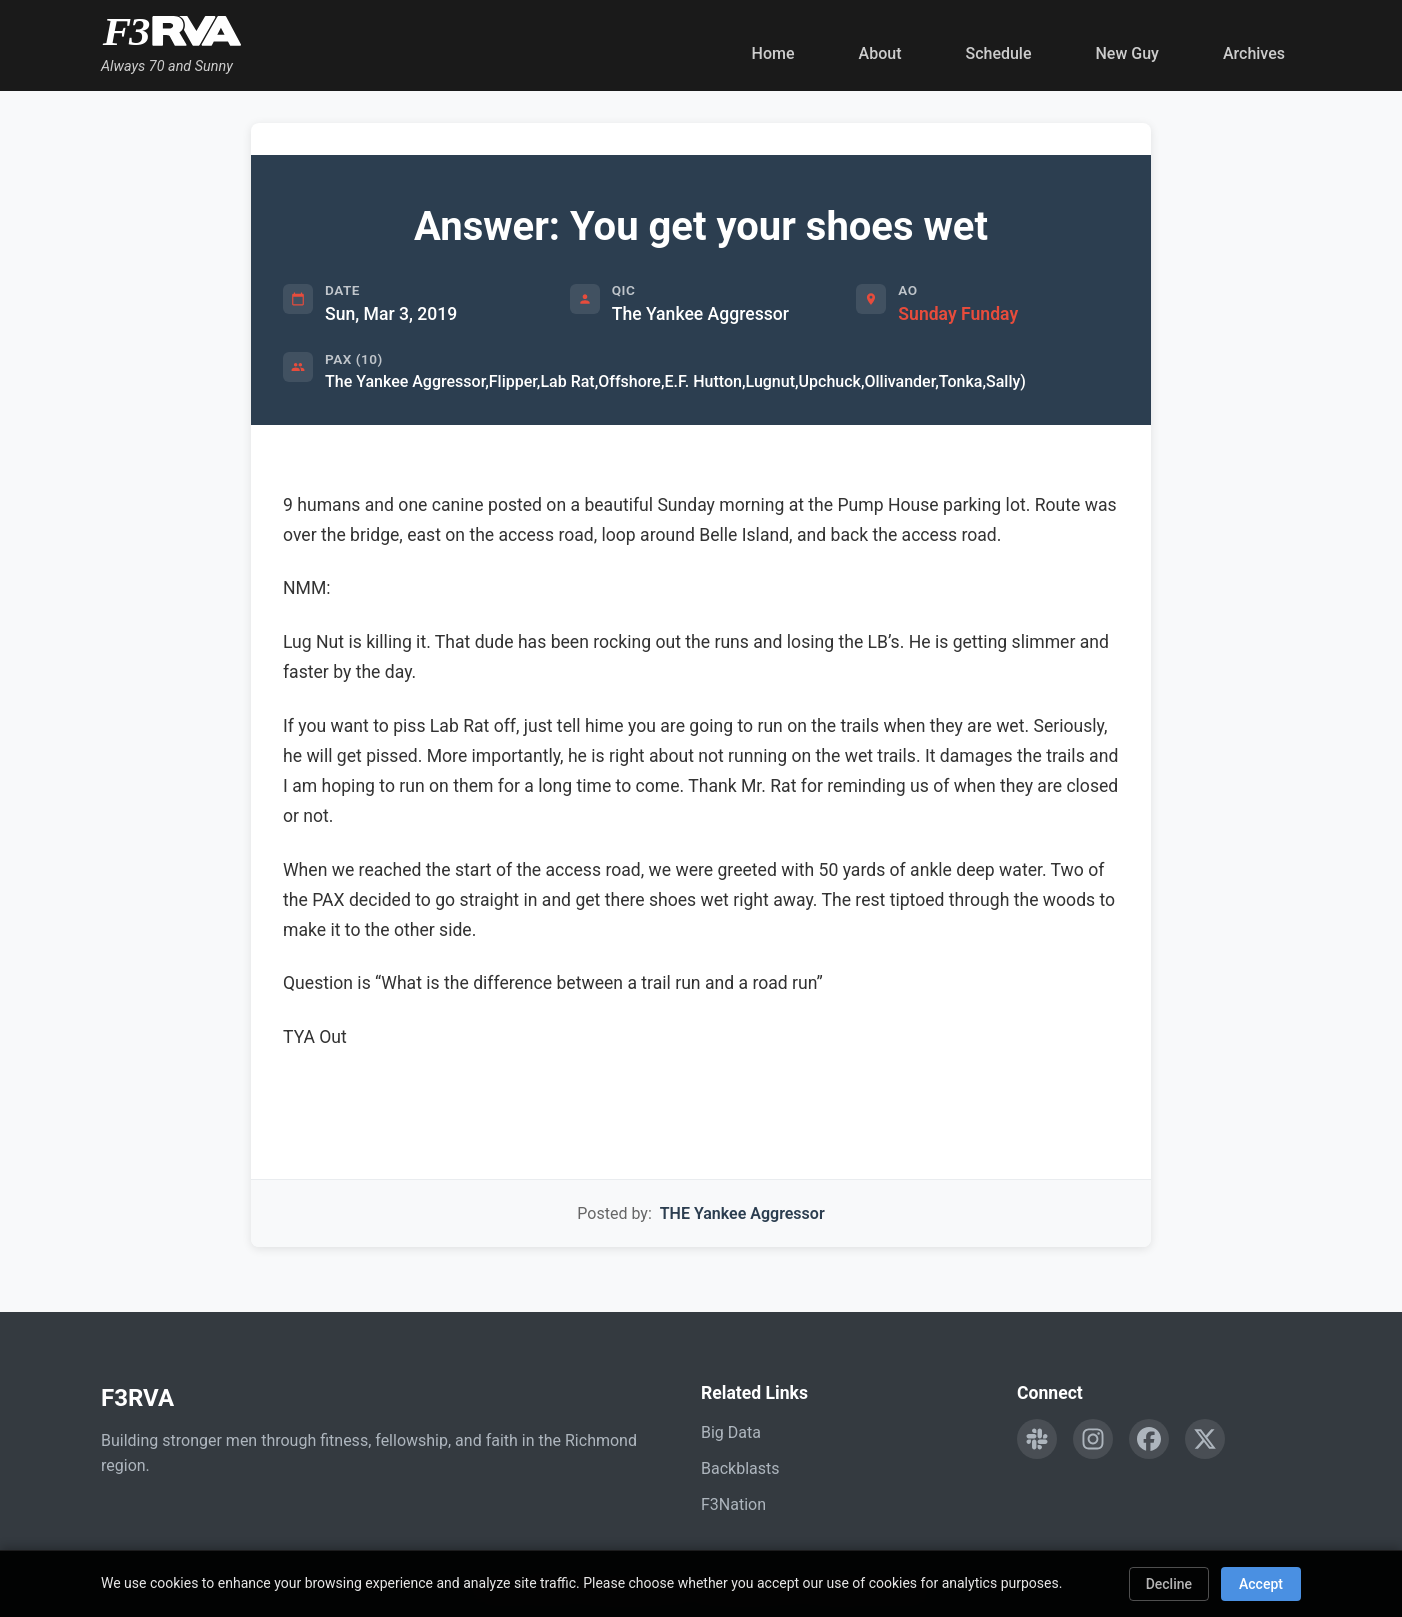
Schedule (998, 53)
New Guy (1127, 53)
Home (773, 53)
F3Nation (733, 1504)
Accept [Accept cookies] (1261, 1584)
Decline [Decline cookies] (1169, 1584)
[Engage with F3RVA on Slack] (1037, 1439)
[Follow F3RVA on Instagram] (1093, 1439)
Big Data (731, 1432)
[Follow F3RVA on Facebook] (1149, 1439)
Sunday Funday (958, 314)
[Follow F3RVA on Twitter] (1205, 1439)
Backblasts (740, 1468)
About (880, 53)
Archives (1254, 53)
